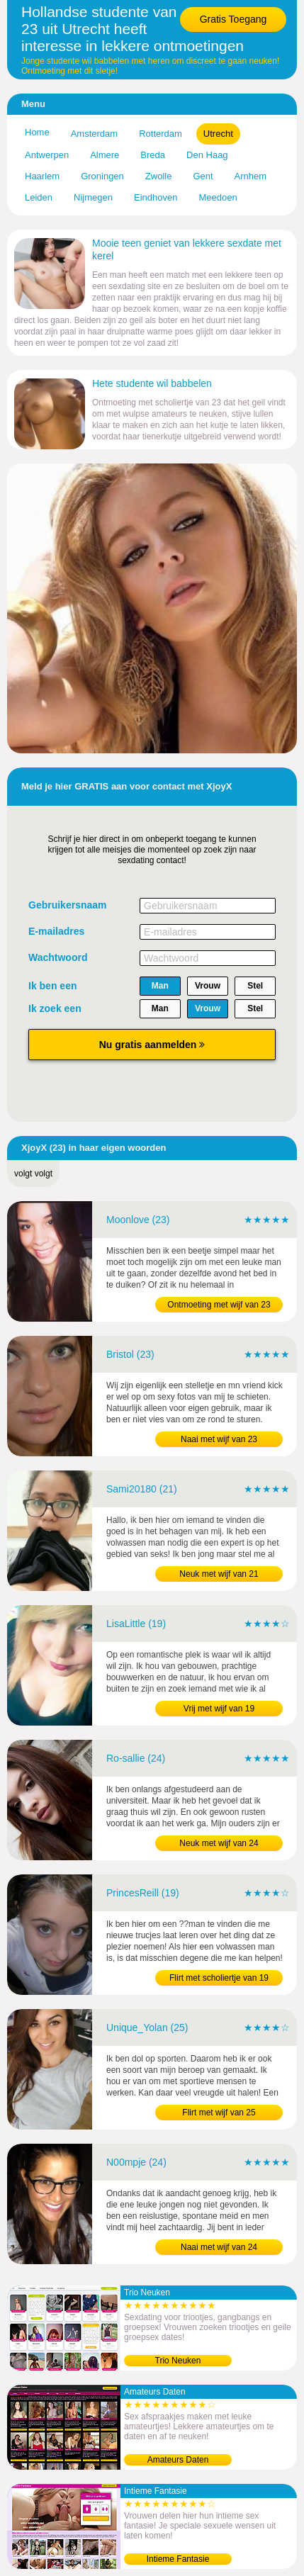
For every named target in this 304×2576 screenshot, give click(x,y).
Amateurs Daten (178, 2460)
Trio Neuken (178, 2361)
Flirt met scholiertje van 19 (219, 1978)
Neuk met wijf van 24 (218, 1843)
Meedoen (217, 197)
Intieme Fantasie (178, 2559)
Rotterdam (160, 133)
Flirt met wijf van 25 (218, 2112)
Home (37, 132)
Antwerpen (47, 155)
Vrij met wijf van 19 (219, 1709)
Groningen (102, 176)
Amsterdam (94, 133)
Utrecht (218, 133)
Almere (104, 155)
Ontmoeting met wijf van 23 (218, 1305)
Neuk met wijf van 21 (218, 1574)
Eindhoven (155, 197)
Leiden (38, 197)
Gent (203, 176)
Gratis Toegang (233, 19)
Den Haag (207, 155)
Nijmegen (93, 197)
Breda (152, 155)
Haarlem (42, 176)
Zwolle (158, 176)
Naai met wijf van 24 (219, 2247)
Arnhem (251, 176)
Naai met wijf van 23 (219, 1439)
